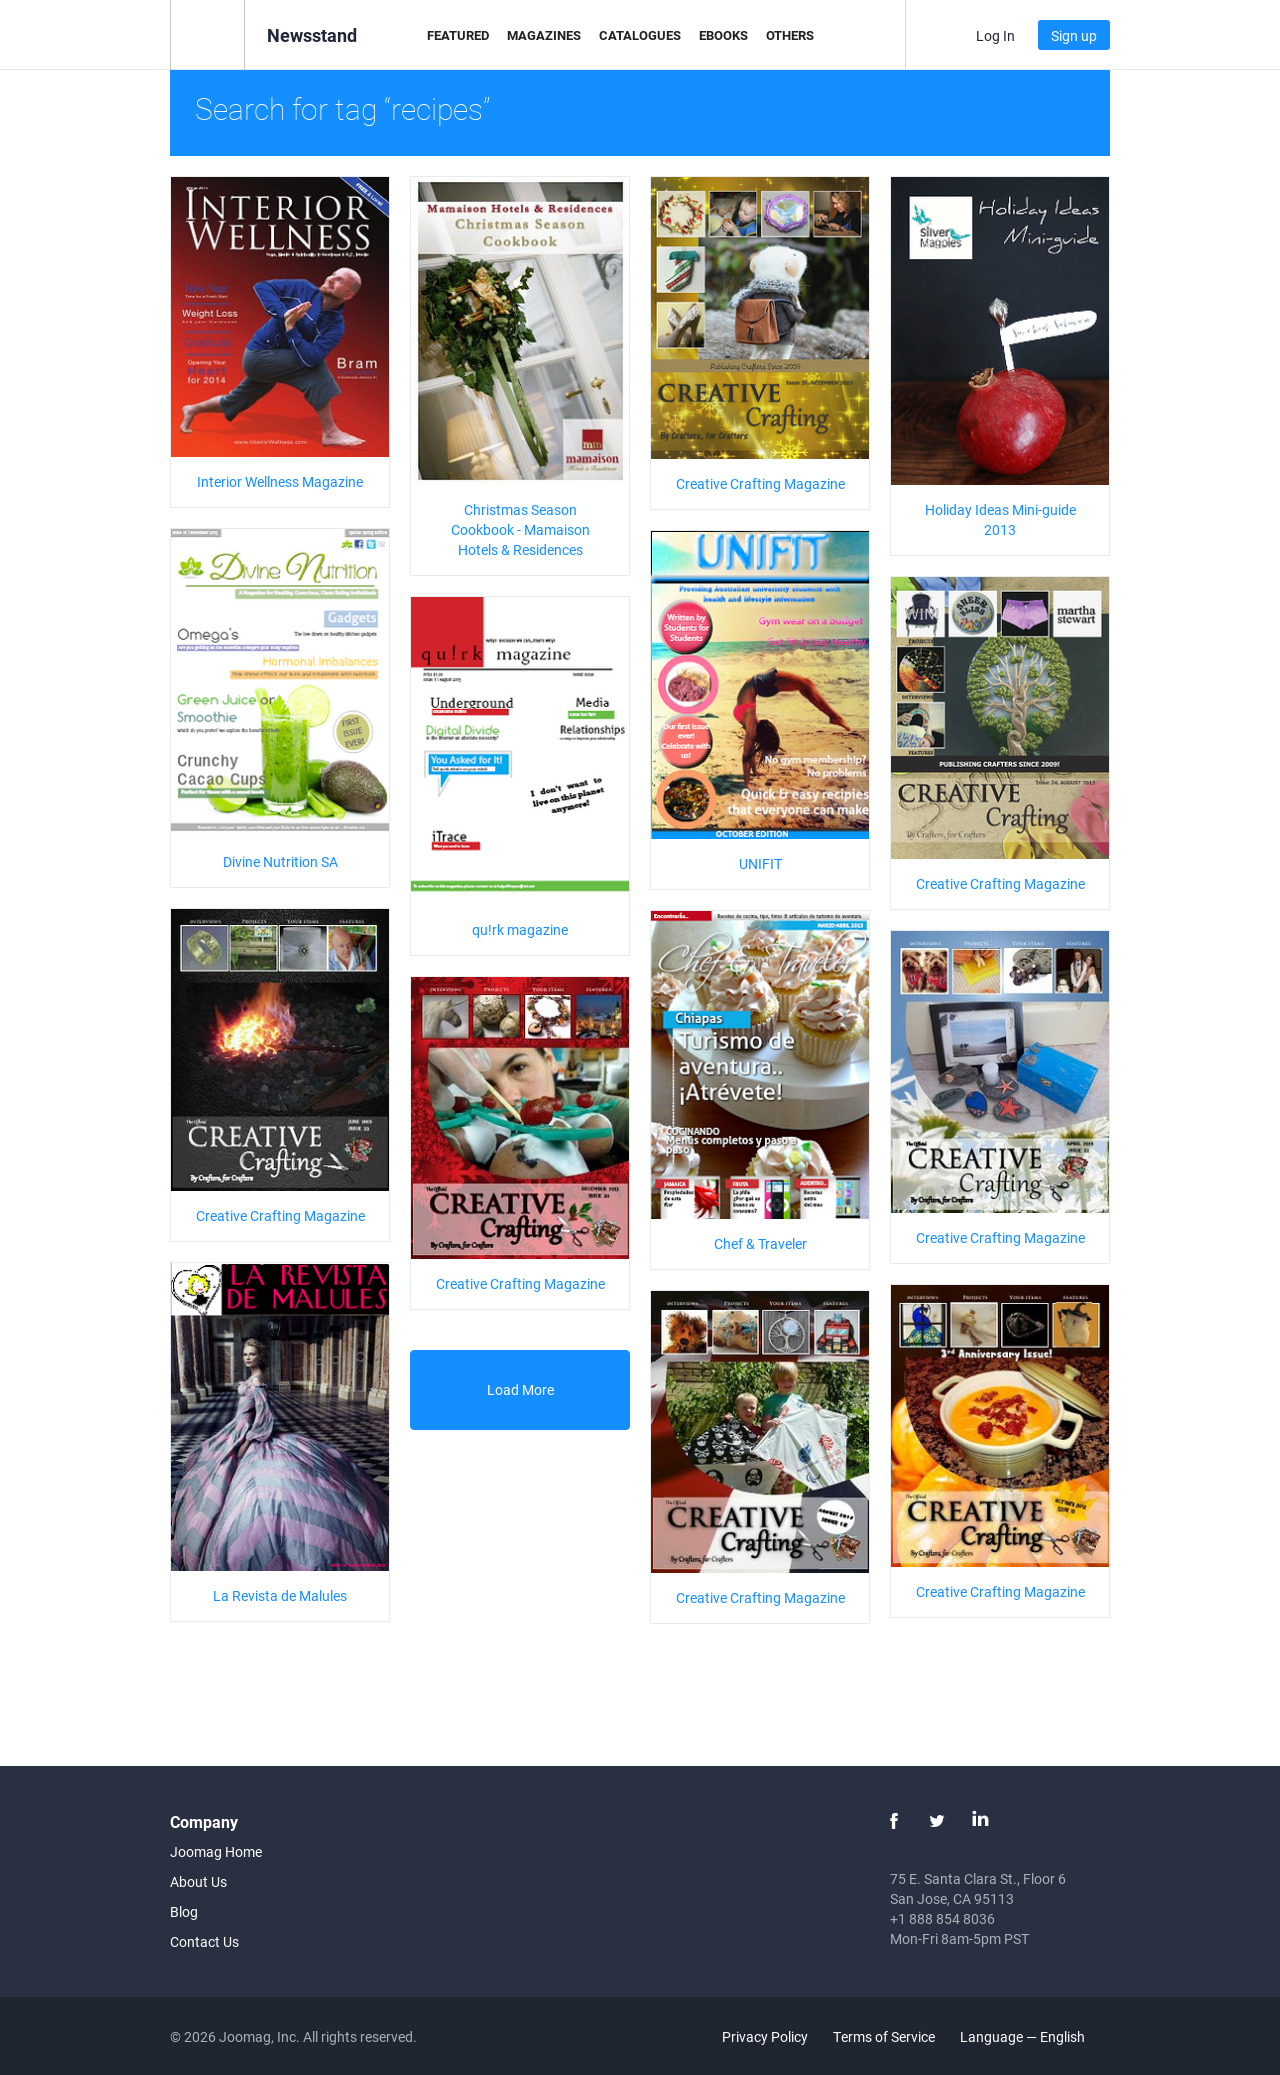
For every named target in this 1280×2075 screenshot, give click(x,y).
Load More (520, 1389)
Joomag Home (216, 1851)
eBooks (723, 35)
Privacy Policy (765, 2036)
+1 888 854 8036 (942, 1918)
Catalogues (640, 35)
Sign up (1074, 35)
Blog (184, 1911)
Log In (995, 35)
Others (790, 35)
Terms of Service (884, 2036)
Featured (458, 35)
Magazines (544, 35)
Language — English (1034, 2036)
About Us (198, 1881)
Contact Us (204, 1941)
